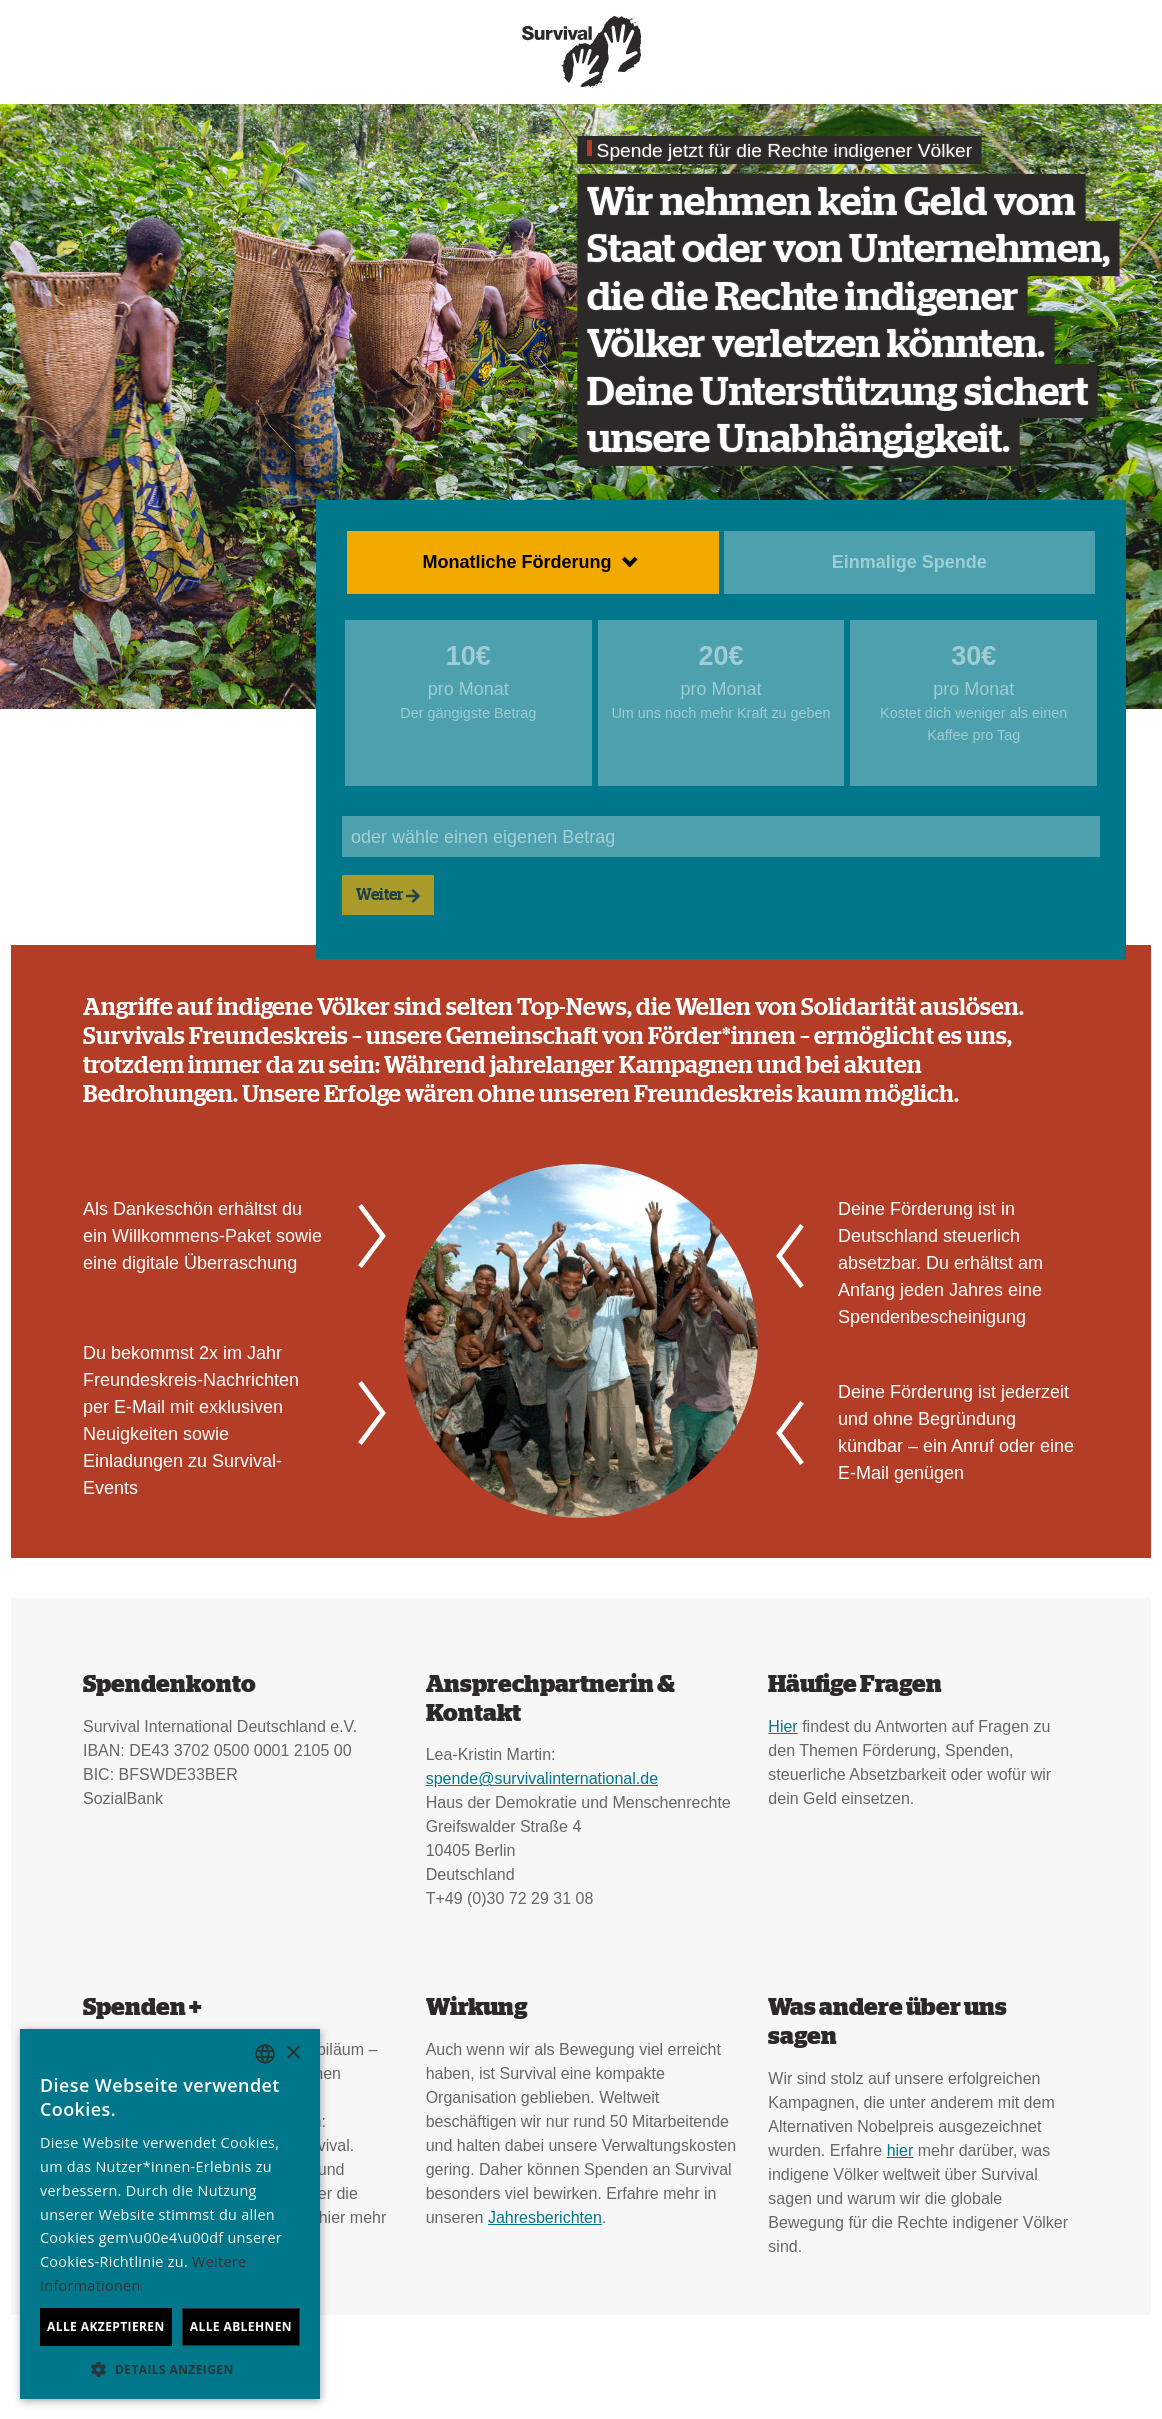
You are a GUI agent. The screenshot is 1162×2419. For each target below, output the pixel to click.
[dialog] (170, 2214)
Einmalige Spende (909, 562)
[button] (170, 2369)
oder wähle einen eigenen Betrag (483, 837)
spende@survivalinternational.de (542, 1778)
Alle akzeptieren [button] (106, 2326)
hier (900, 2150)
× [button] (292, 2053)
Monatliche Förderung (517, 562)
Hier (782, 1726)
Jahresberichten (545, 2217)
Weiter (388, 895)
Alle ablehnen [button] (241, 2326)
